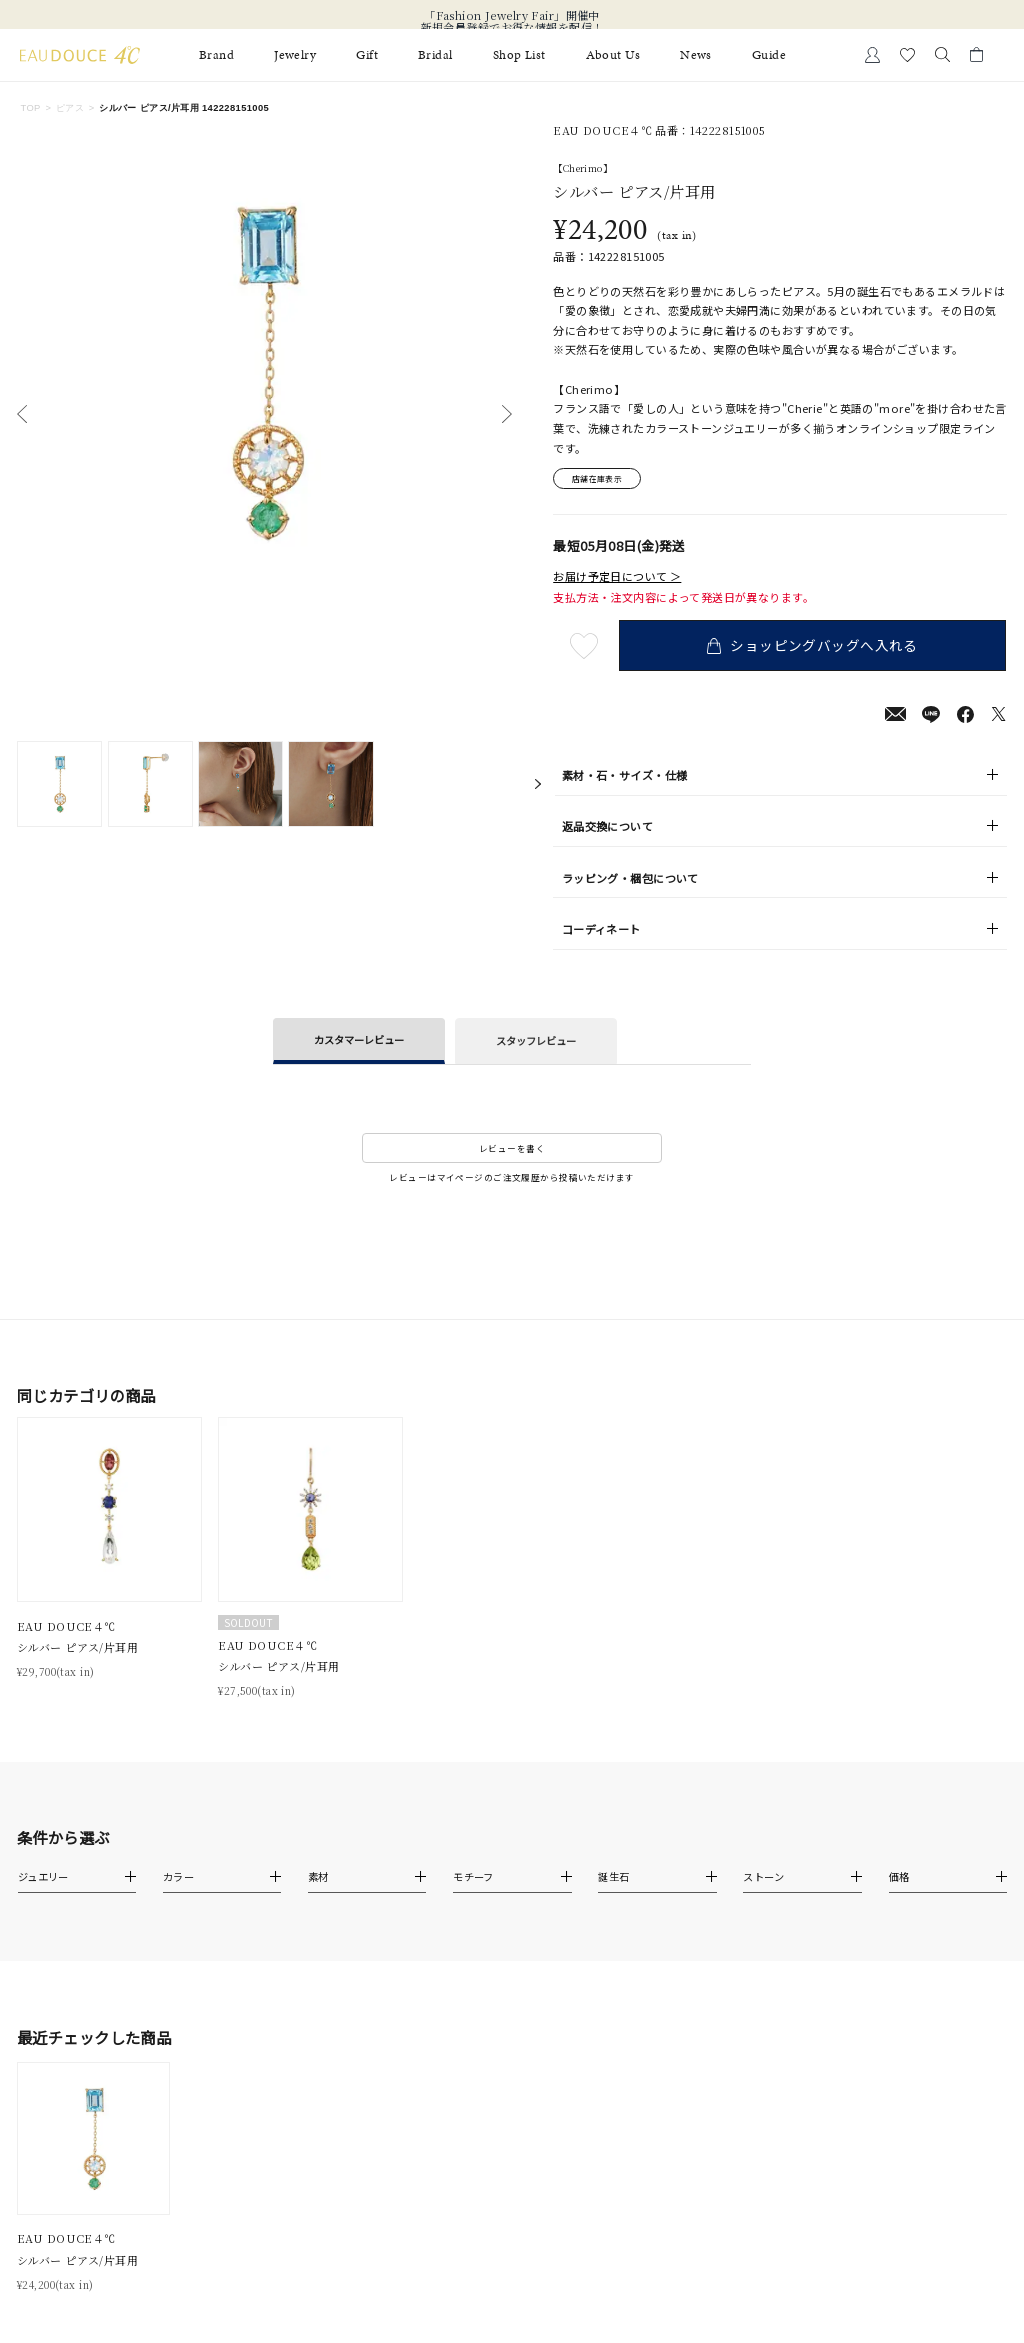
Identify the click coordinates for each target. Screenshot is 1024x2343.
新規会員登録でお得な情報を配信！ (512, 27)
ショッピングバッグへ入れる (814, 647)
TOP (30, 108)
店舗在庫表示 (601, 479)
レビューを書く (512, 1150)
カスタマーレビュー (359, 1041)
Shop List (519, 55)
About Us (613, 55)
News (696, 55)
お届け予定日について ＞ (617, 578)
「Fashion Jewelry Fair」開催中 (512, 15)
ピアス (70, 108)
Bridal (435, 55)
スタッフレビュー (536, 1042)
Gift (367, 55)
